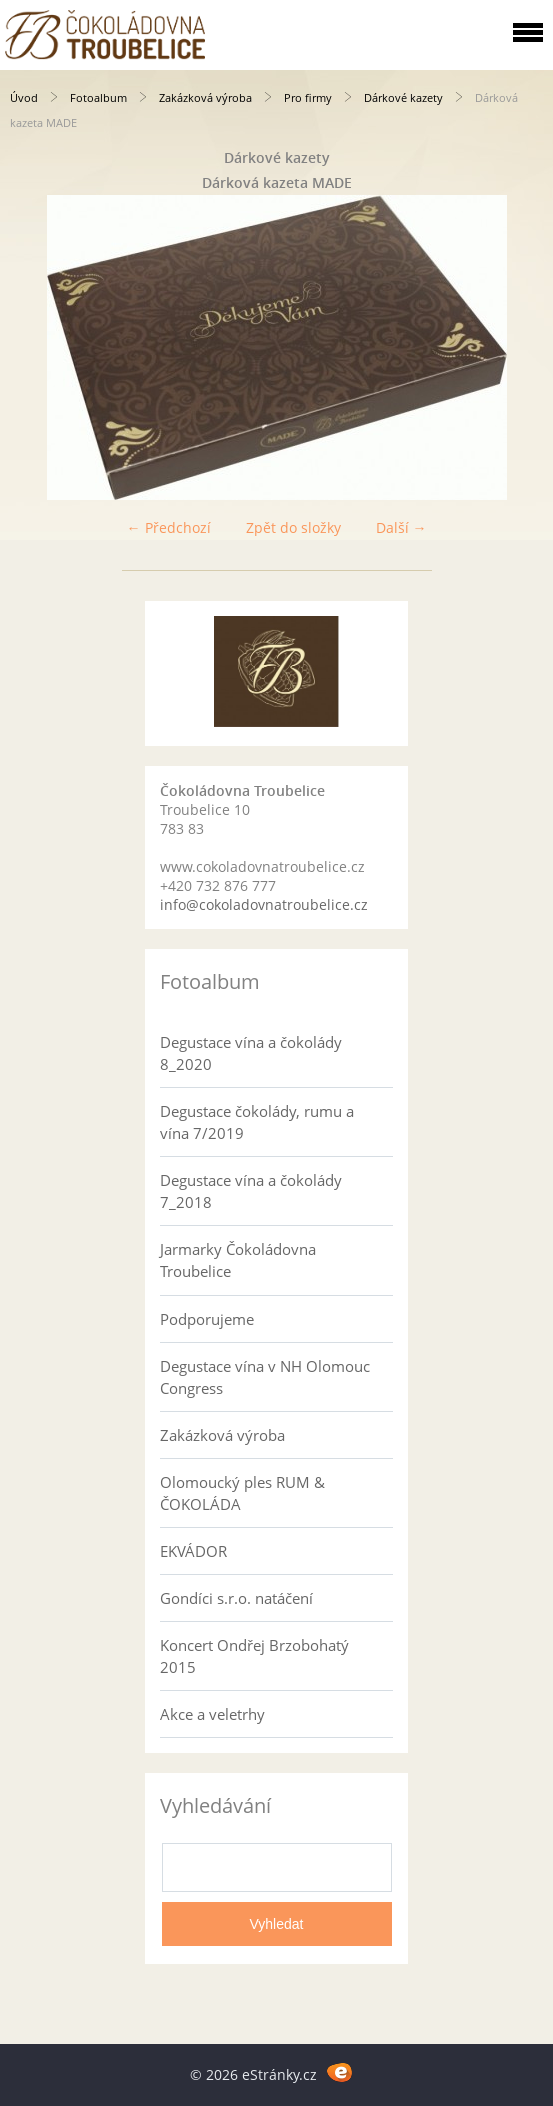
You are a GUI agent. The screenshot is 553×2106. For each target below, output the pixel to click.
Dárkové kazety (403, 97)
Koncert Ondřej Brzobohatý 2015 (254, 1656)
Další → (401, 527)
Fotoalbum (98, 97)
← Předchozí (169, 527)
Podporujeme (207, 1319)
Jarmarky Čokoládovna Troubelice (238, 1260)
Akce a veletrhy (212, 1714)
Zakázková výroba (205, 97)
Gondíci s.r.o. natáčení (236, 1598)
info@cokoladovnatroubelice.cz (264, 904)
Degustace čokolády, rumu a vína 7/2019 (257, 1122)
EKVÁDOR (193, 1551)
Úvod (24, 97)
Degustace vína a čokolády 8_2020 (251, 1053)
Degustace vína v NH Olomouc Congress (265, 1377)
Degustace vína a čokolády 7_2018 (251, 1191)
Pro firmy (308, 97)
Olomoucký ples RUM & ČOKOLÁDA (242, 1493)
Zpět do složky (293, 527)
